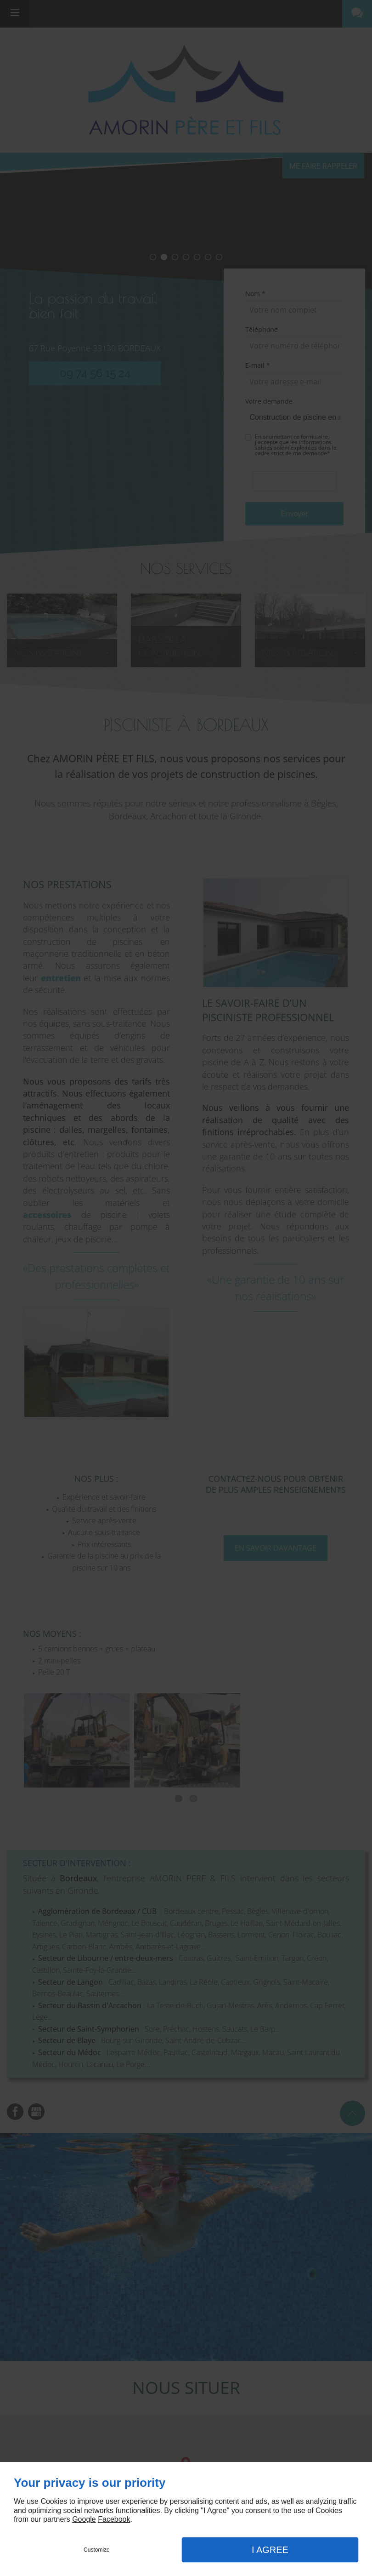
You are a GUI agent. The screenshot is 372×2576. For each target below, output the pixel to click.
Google (84, 2519)
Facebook (114, 2519)
